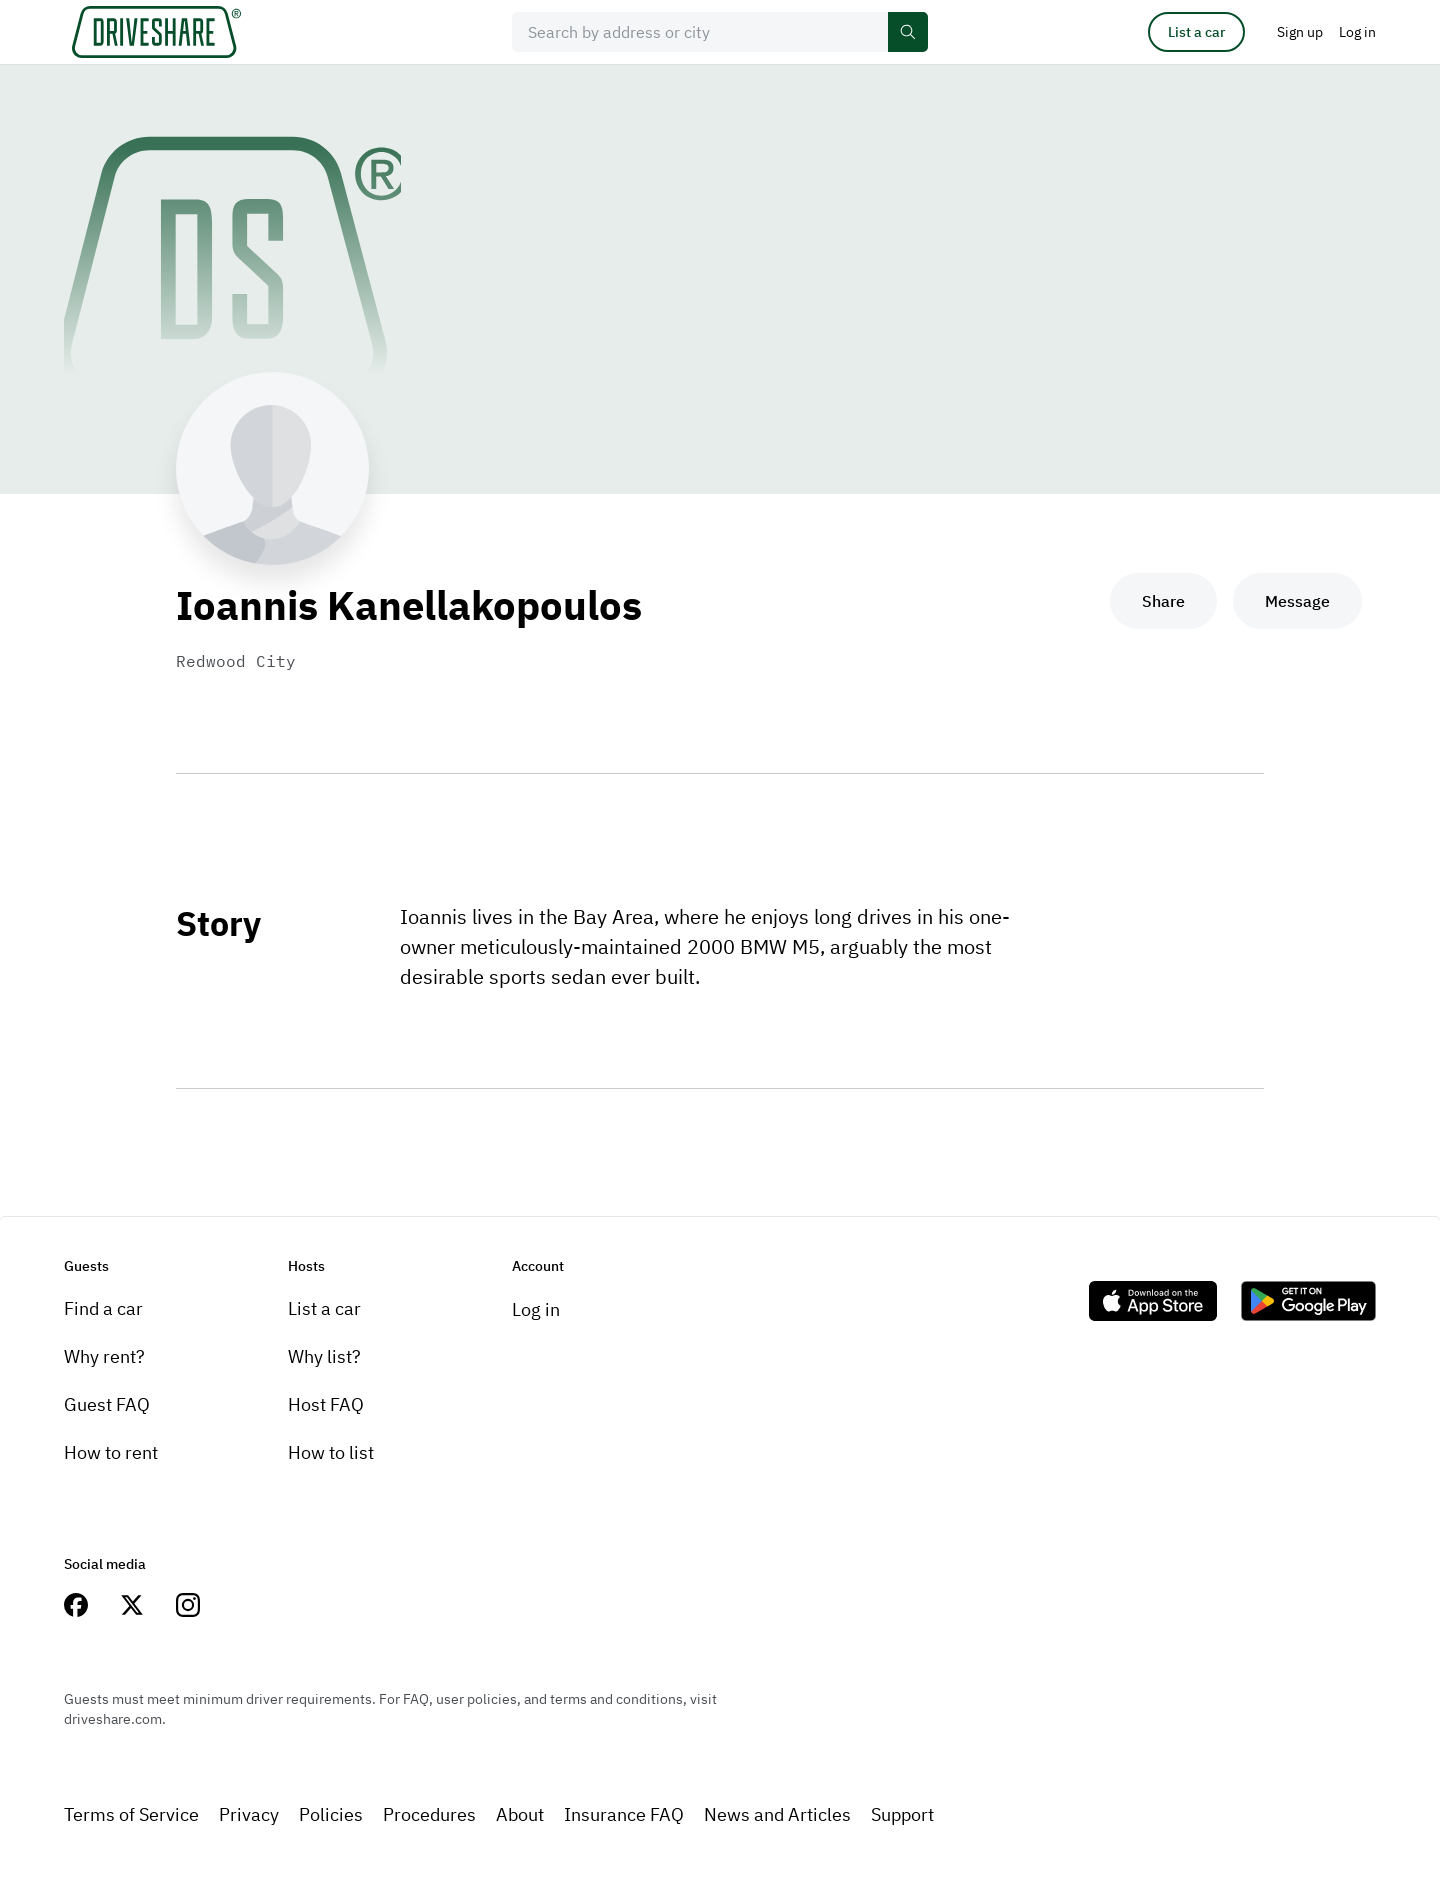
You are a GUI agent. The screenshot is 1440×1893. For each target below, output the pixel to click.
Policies (331, 1814)
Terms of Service (131, 1814)
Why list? (324, 1356)
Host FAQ (326, 1404)
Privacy (249, 1814)
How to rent (111, 1452)
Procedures (429, 1814)
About (520, 1814)
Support (902, 1814)
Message (1297, 601)
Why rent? (104, 1356)
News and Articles (777, 1814)
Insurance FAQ (624, 1814)
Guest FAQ (107, 1404)
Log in (536, 1309)
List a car (1196, 32)
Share (1163, 601)
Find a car (103, 1308)
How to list (331, 1452)
